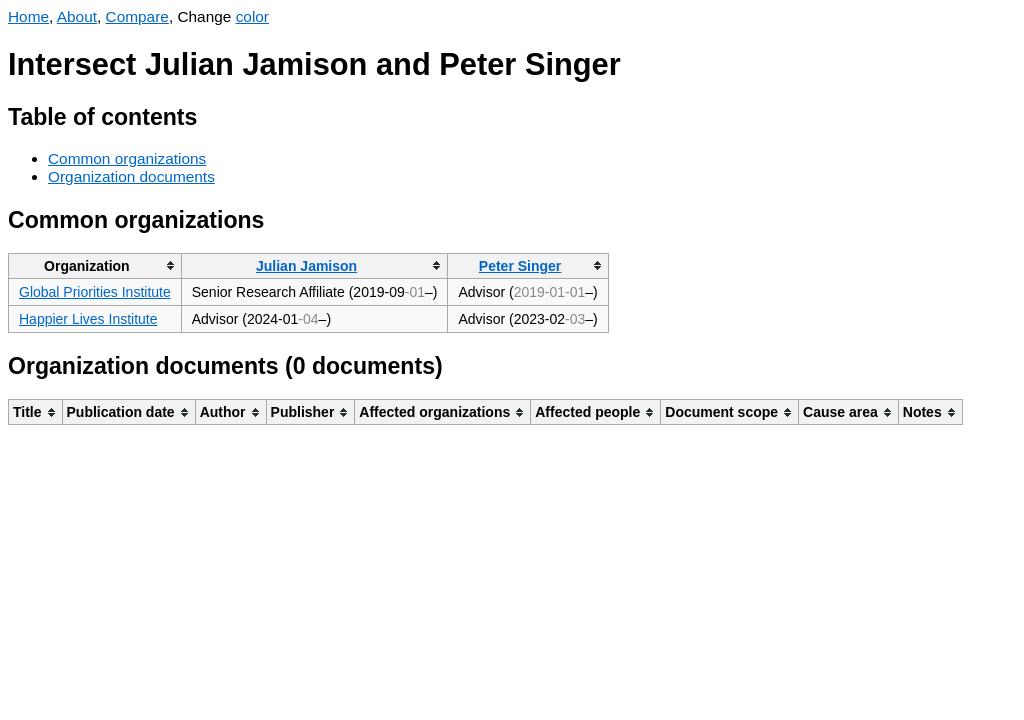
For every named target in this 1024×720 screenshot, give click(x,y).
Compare (137, 16)
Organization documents (131, 176)
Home (28, 16)
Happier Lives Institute (88, 319)
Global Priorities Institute (95, 292)
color (252, 16)
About (77, 16)
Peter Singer (520, 266)
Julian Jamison (306, 266)
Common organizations (127, 158)
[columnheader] (95, 265)
